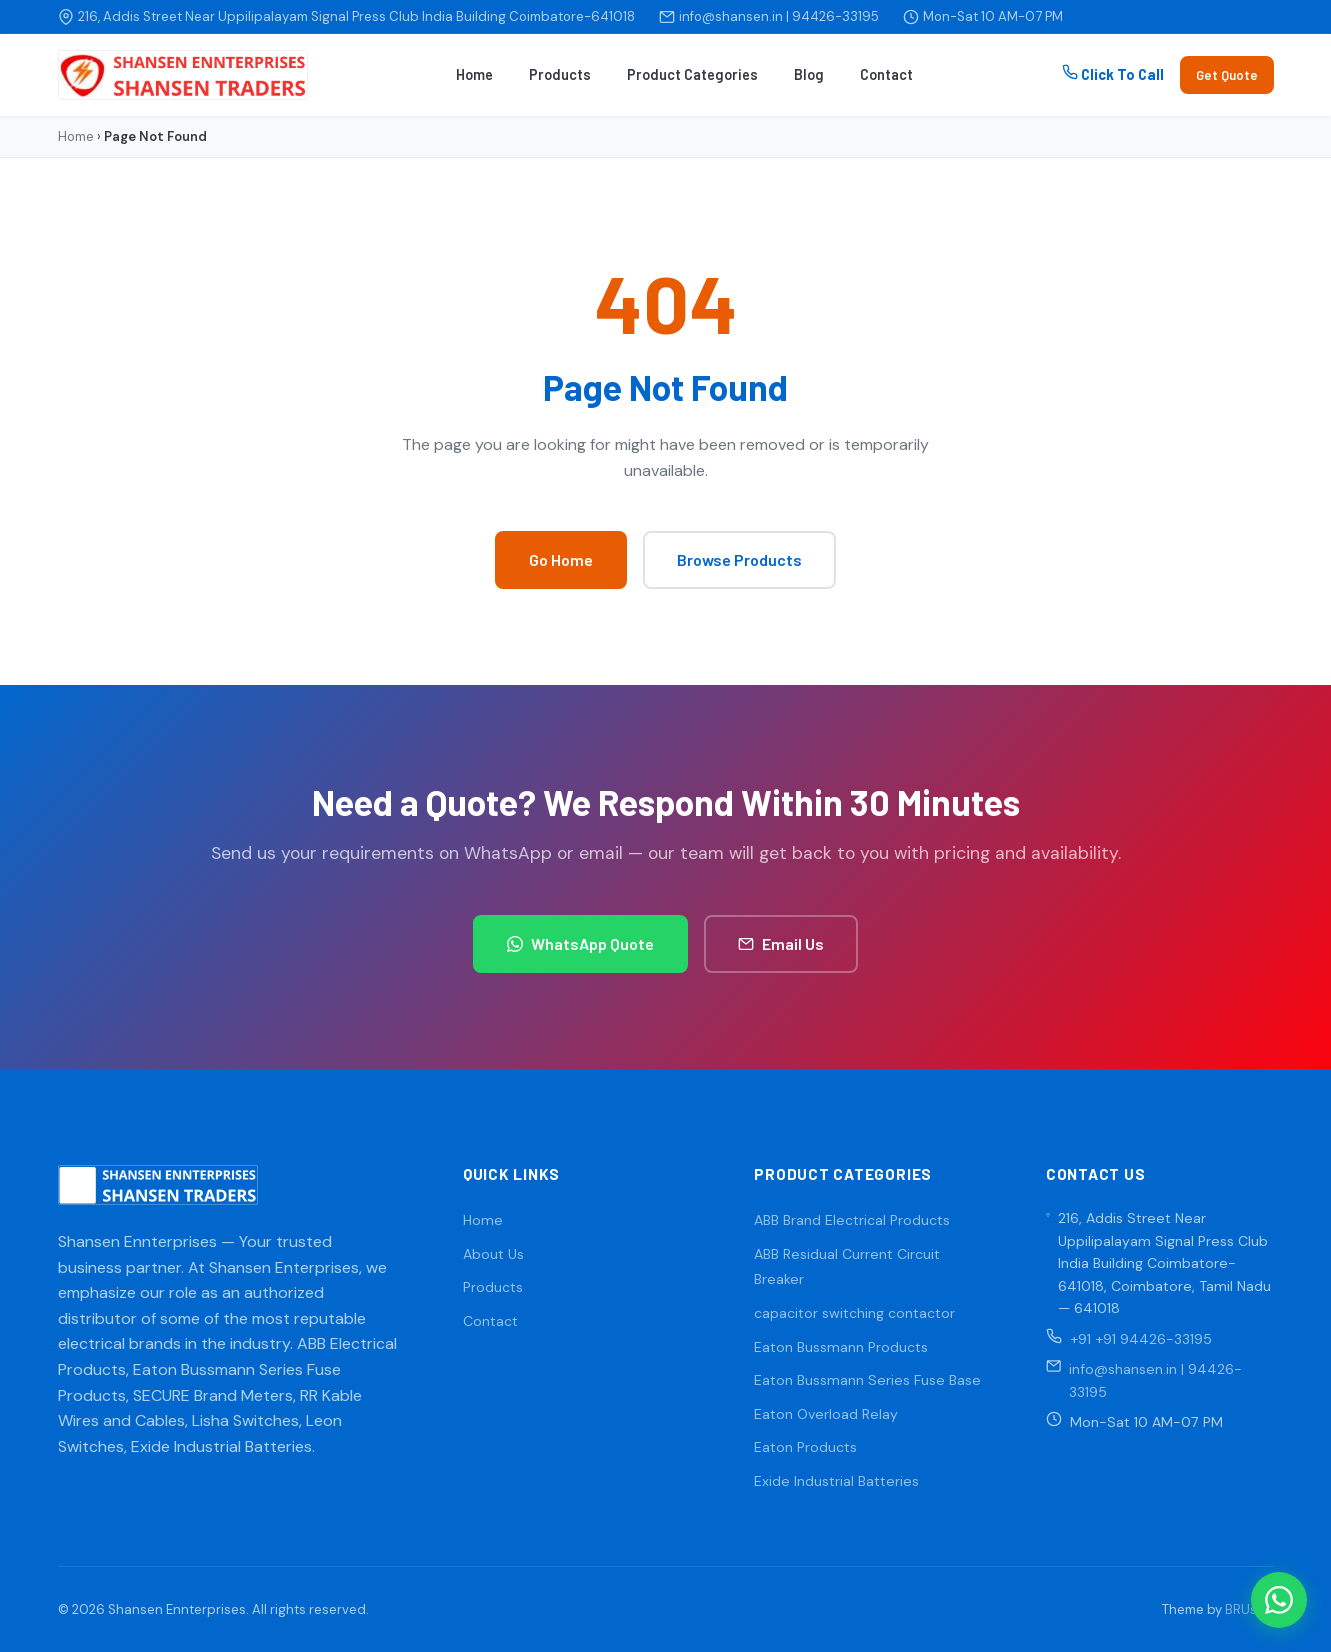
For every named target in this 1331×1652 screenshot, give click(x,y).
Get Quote (1227, 75)
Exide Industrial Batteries (836, 1481)
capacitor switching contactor (854, 1313)
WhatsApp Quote (580, 943)
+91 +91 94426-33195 (1141, 1339)
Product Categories (692, 74)
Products (560, 74)
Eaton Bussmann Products (841, 1347)
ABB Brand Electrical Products (852, 1220)
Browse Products (739, 559)
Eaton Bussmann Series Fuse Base (867, 1380)
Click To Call (1113, 73)
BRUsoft (1249, 1609)
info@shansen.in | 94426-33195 (779, 16)
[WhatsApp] (1279, 1600)
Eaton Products (805, 1447)
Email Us (781, 943)
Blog (809, 74)
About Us (493, 1254)
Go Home (561, 559)
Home (474, 74)
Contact (886, 74)
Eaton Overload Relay (826, 1414)
